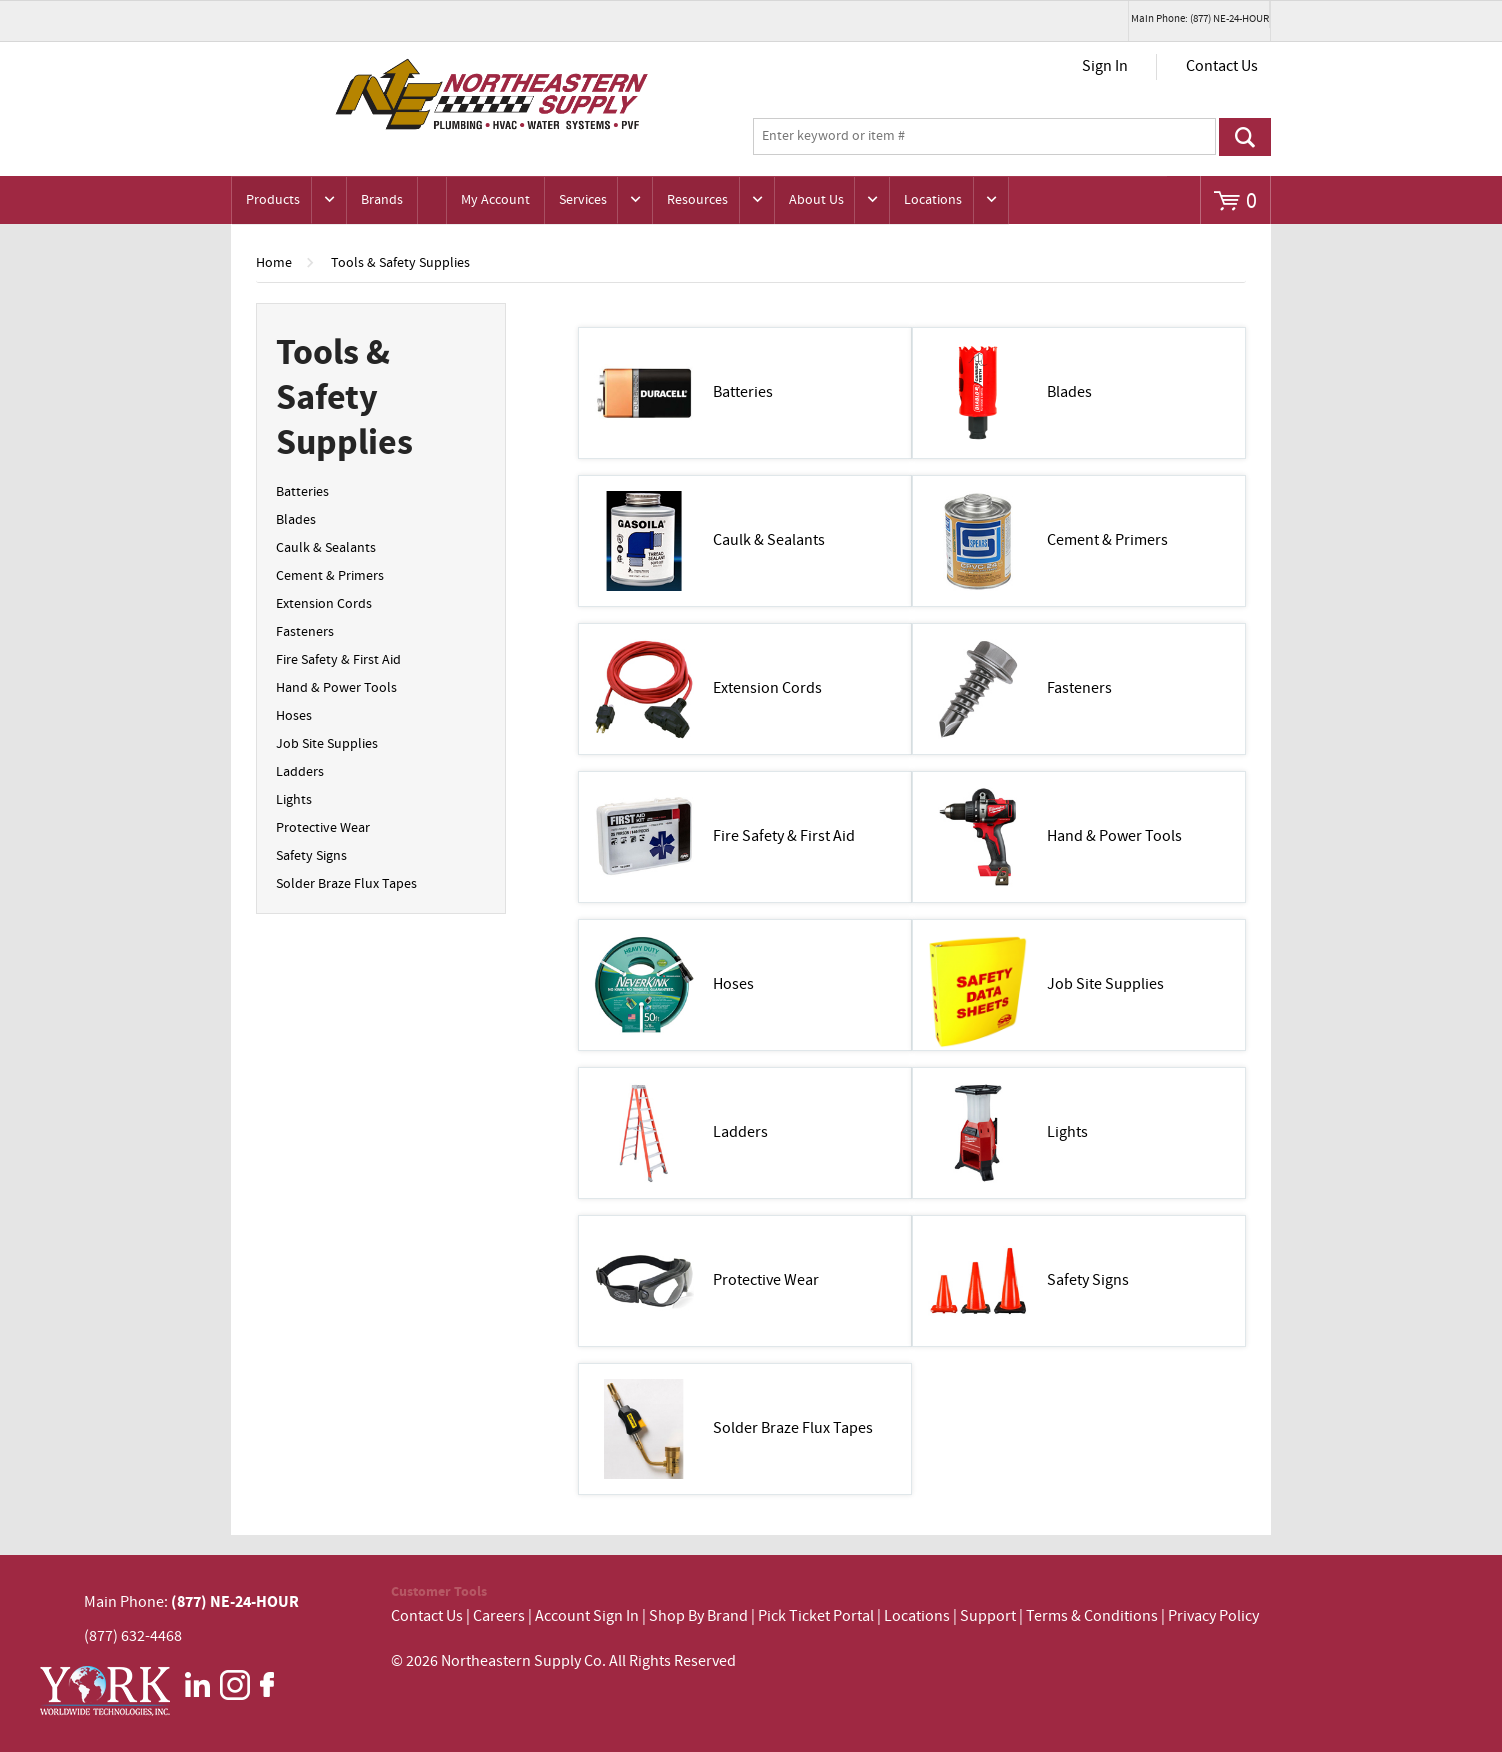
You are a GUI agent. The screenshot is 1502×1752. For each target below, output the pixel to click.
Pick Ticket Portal (816, 1616)
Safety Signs (311, 856)
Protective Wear (323, 828)
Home (274, 263)
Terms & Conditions (1092, 1616)
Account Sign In (588, 1616)
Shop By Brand (698, 1616)
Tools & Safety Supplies (400, 263)
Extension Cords (324, 604)
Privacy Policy (1213, 1616)
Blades (296, 520)
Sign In (1105, 66)
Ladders (300, 772)
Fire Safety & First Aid (338, 660)
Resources (697, 200)
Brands (382, 200)
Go (1245, 137)
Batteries (302, 492)
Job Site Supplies (327, 744)
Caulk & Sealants (326, 548)
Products (273, 200)
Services (583, 200)
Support (988, 1616)
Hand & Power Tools (336, 688)
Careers (499, 1616)
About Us (816, 200)
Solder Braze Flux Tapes (346, 884)
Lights (294, 800)
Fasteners (305, 632)
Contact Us (1222, 66)
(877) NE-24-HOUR (233, 1602)
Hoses (294, 716)
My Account (495, 200)
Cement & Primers (330, 576)
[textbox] (984, 137)
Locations (933, 200)
